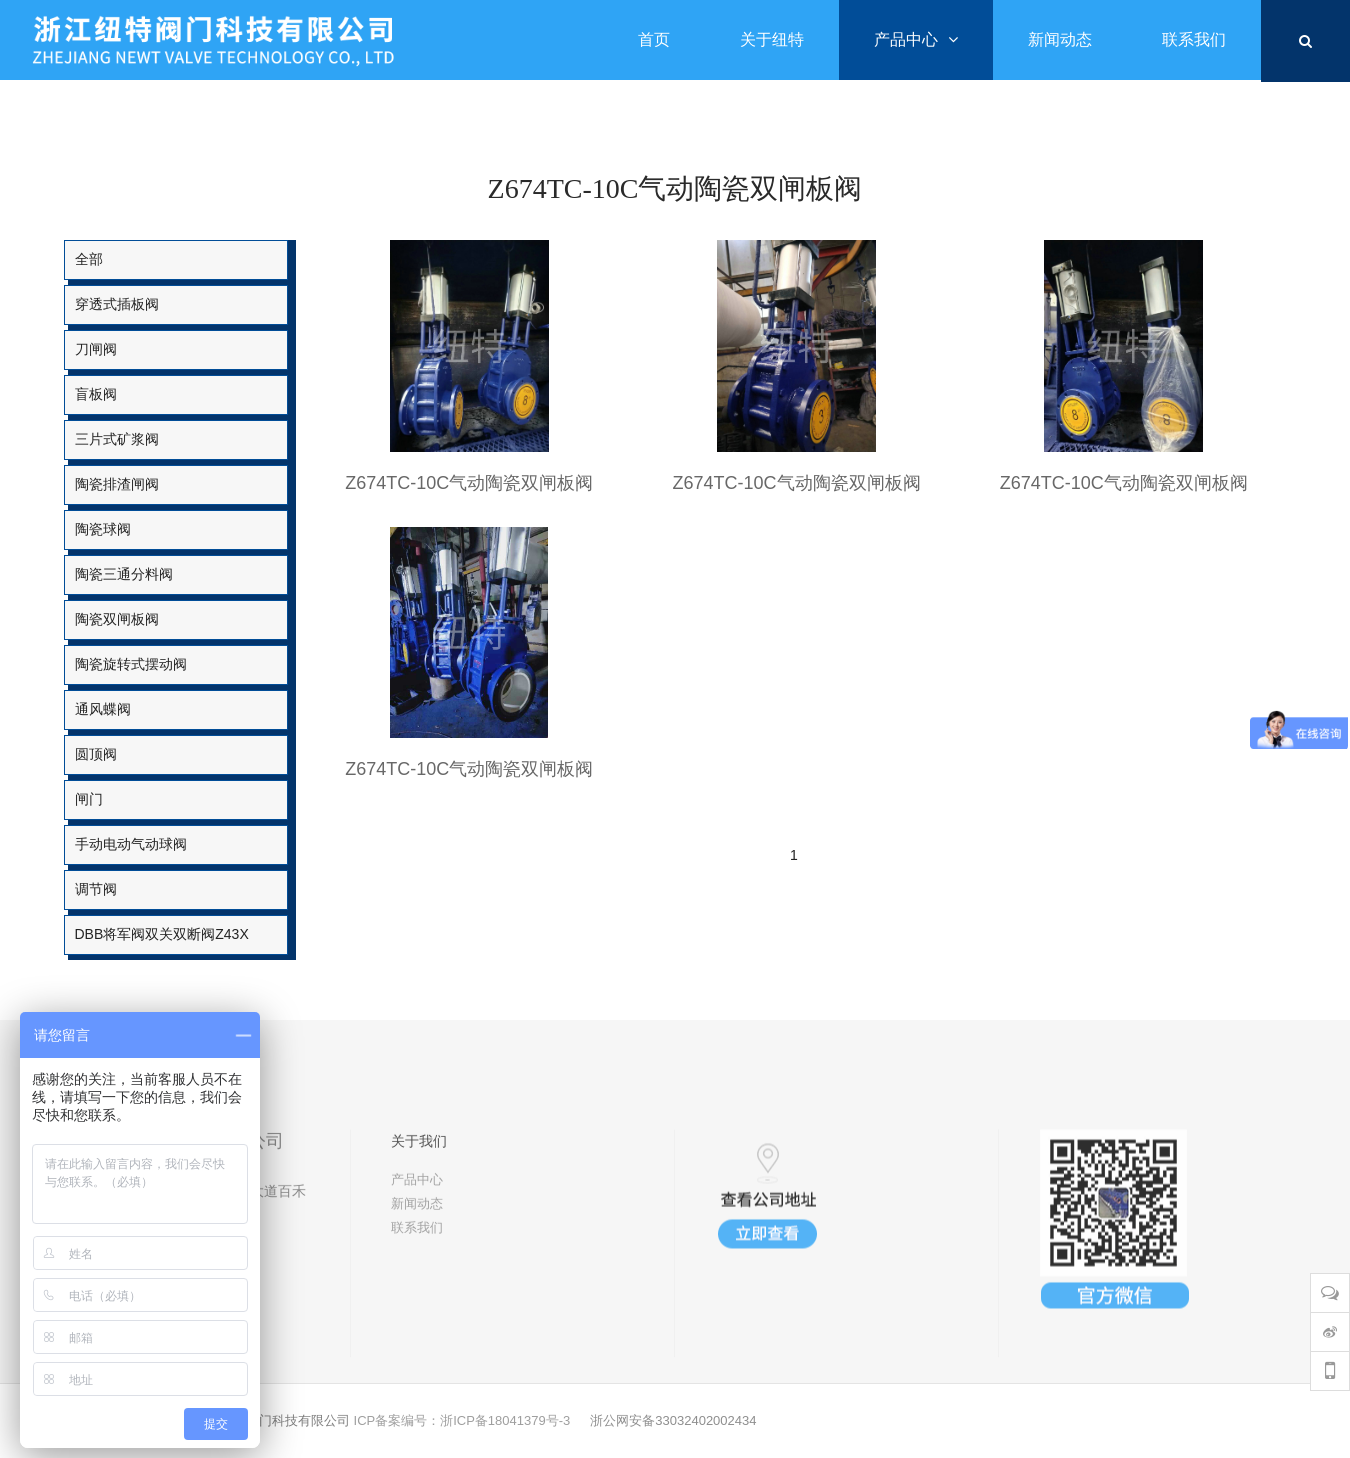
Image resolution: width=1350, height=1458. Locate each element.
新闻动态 (417, 1288)
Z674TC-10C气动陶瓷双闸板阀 (469, 483)
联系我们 (417, 1312)
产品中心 (417, 1264)
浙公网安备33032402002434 (673, 1420)
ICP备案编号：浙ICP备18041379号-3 (462, 1420)
